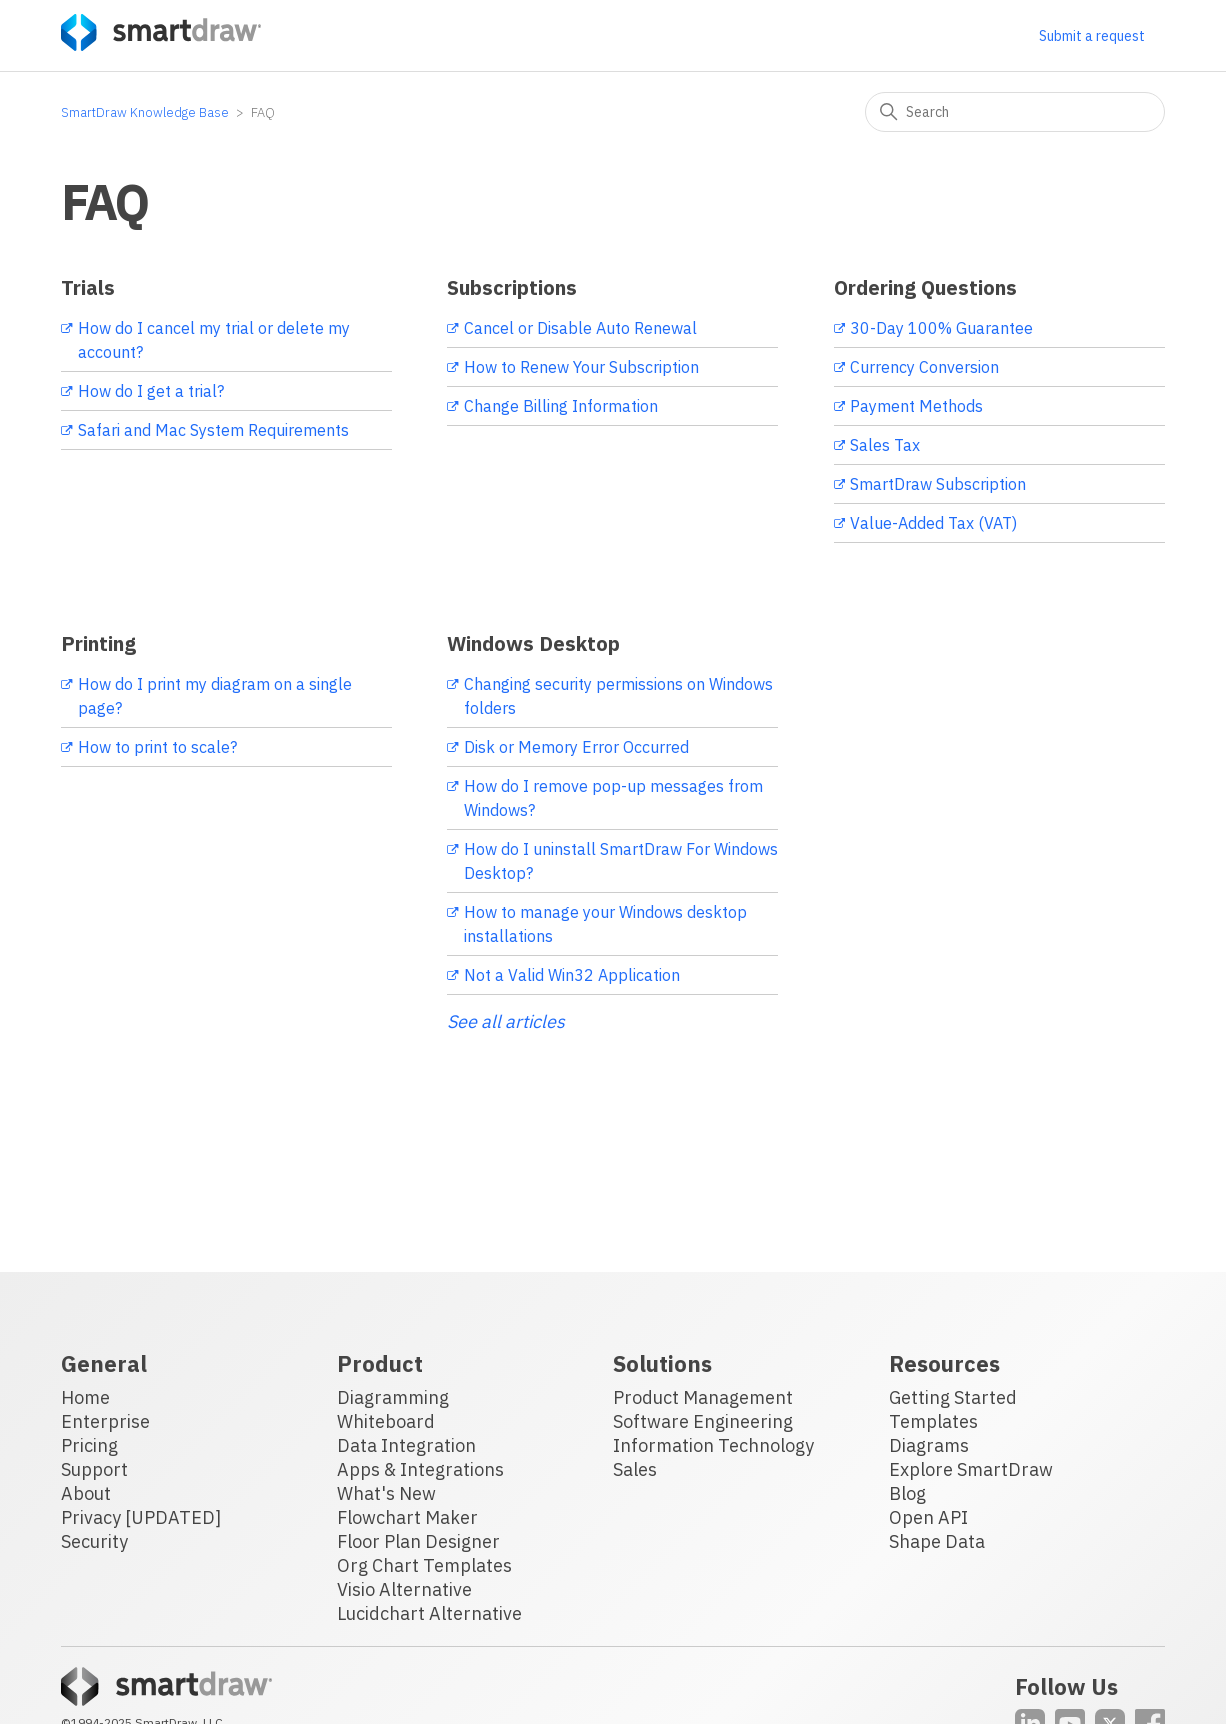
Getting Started (953, 1397)
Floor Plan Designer (418, 1541)
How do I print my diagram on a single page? (215, 696)
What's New (386, 1493)
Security (94, 1541)
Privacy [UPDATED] (141, 1517)
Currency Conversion (924, 367)
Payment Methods (916, 406)
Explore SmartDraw (971, 1469)
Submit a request (1092, 36)
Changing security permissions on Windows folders (618, 696)
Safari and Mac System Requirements (213, 430)
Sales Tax (885, 445)
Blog (907, 1493)
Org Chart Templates (424, 1565)
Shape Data (937, 1541)
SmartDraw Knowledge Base (145, 112)
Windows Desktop (533, 643)
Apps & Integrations (420, 1469)
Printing (98, 643)
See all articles (506, 1021)
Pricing (89, 1445)
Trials (88, 287)
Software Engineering (703, 1421)
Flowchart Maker (407, 1517)
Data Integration (406, 1445)
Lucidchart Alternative (429, 1613)
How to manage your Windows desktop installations (605, 924)
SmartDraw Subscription (938, 484)
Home (85, 1397)
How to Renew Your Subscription (581, 367)
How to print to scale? (157, 747)
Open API (928, 1517)
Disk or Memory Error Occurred (576, 747)
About (86, 1493)
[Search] (1015, 112)
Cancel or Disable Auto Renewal (580, 328)
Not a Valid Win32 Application (572, 975)
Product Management (703, 1397)
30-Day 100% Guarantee (941, 328)
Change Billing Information (561, 406)
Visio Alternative (404, 1589)
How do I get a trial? (151, 391)
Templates (933, 1421)
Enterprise (105, 1421)
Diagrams (929, 1445)
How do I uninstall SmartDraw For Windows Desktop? (621, 861)
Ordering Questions (925, 287)
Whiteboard (386, 1421)
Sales (635, 1469)
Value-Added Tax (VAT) (933, 523)
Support (94, 1469)
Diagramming (393, 1397)
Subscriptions (512, 287)
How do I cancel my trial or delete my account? (214, 340)
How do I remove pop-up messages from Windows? (613, 798)
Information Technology (713, 1445)
